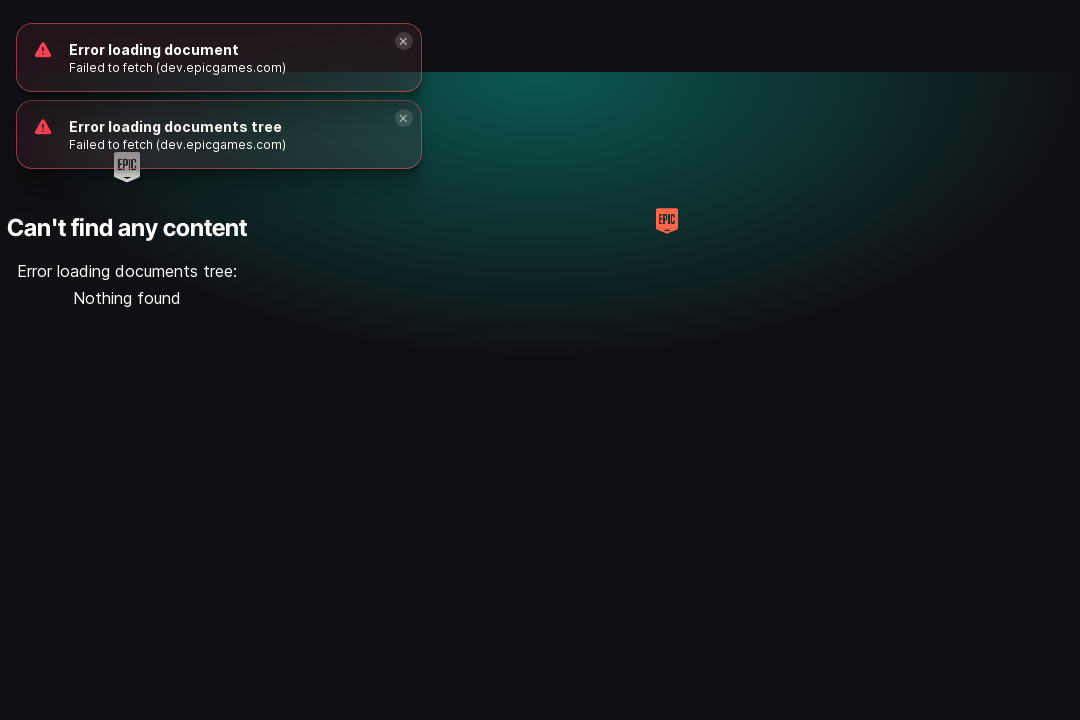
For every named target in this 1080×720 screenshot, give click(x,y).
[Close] (404, 118)
